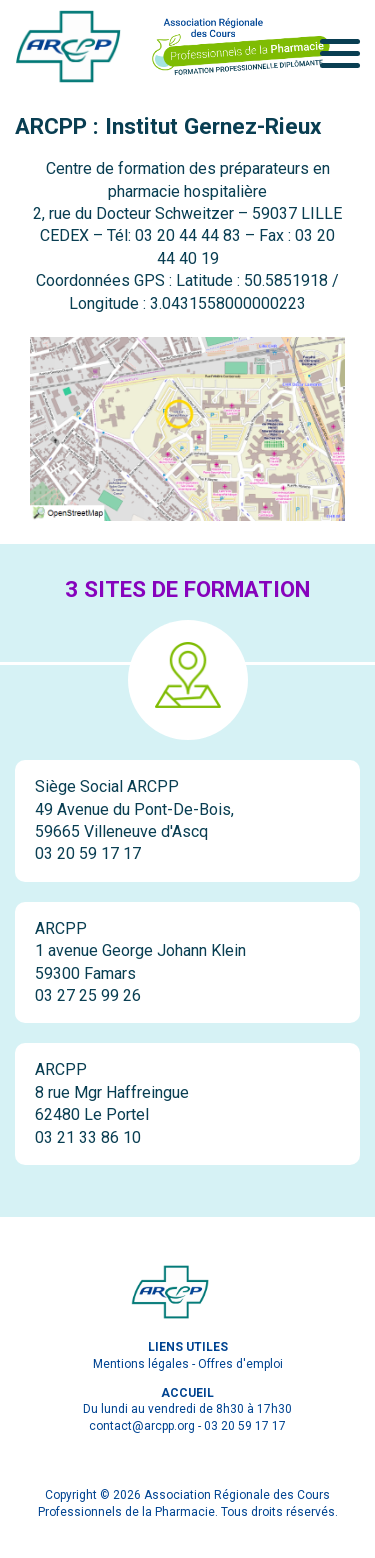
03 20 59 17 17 (88, 853)
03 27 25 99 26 (88, 995)
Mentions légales (141, 1364)
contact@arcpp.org (142, 1426)
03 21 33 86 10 (88, 1137)
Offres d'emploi (240, 1364)
